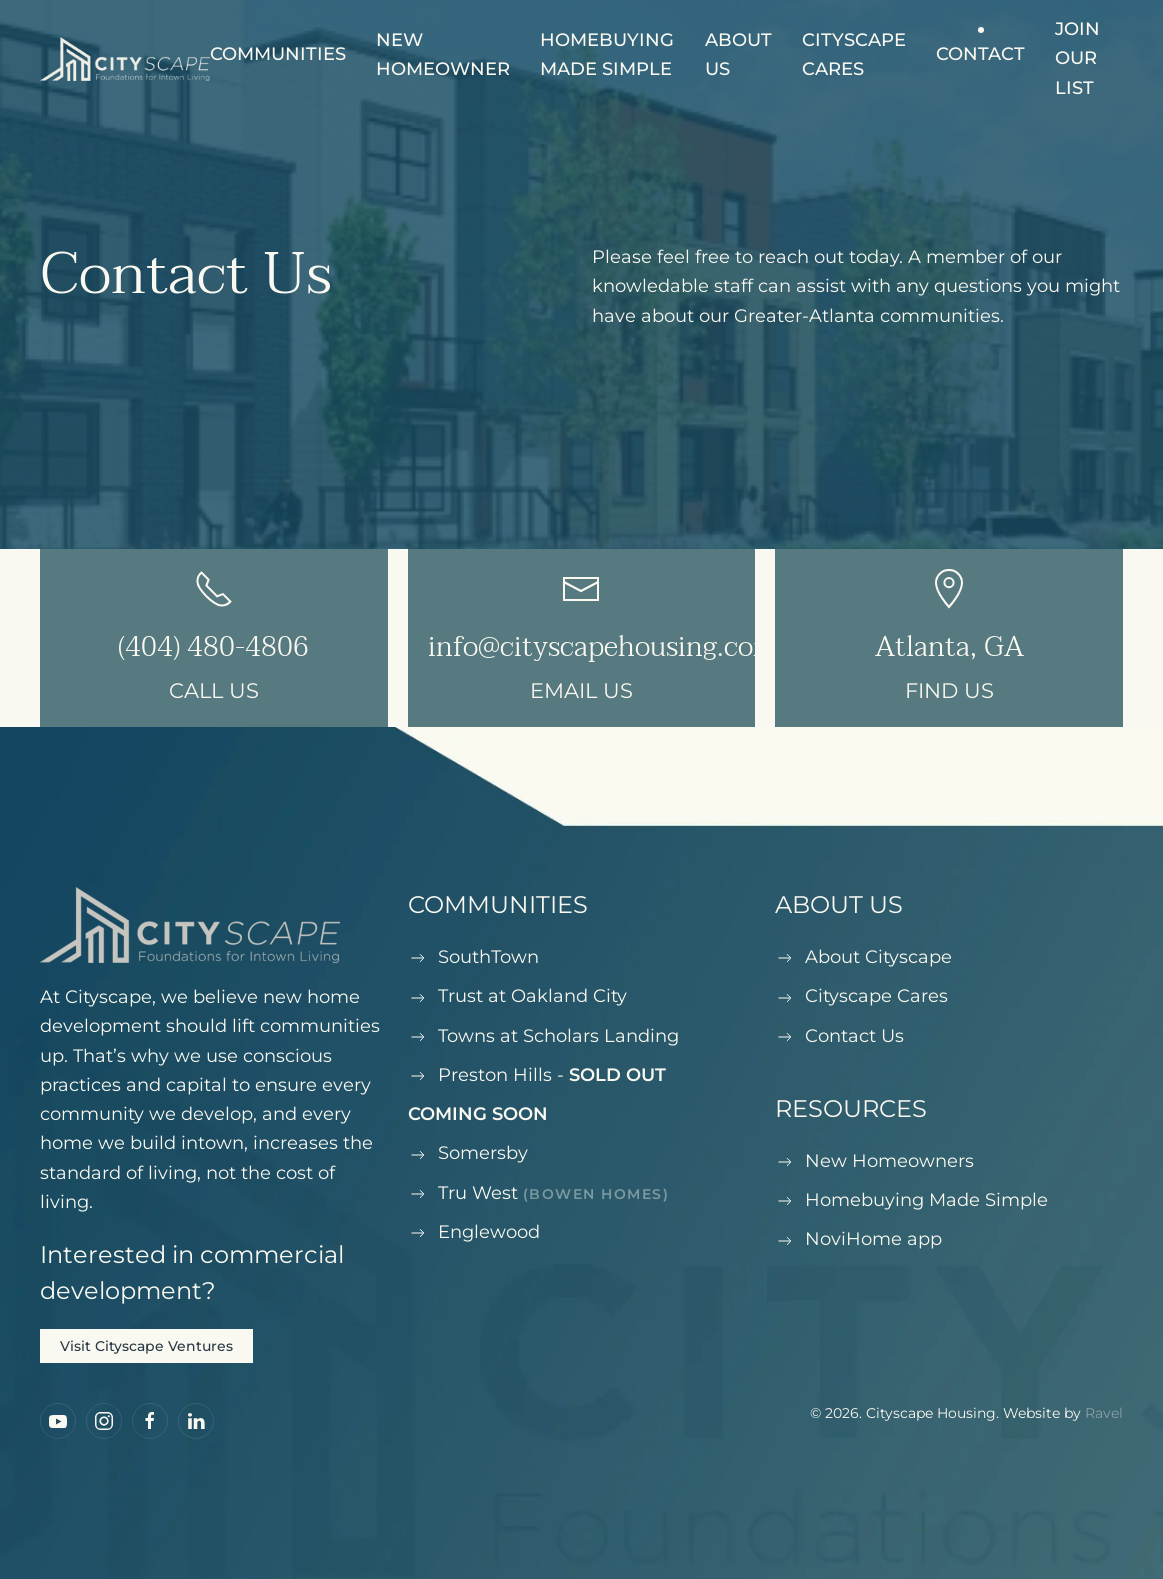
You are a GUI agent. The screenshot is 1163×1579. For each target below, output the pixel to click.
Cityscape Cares (854, 54)
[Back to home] (125, 59)
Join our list (1077, 58)
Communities (278, 54)
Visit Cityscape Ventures (146, 1346)
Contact (980, 54)
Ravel (1104, 1413)
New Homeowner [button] (443, 54)
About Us (738, 54)
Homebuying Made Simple (607, 54)
